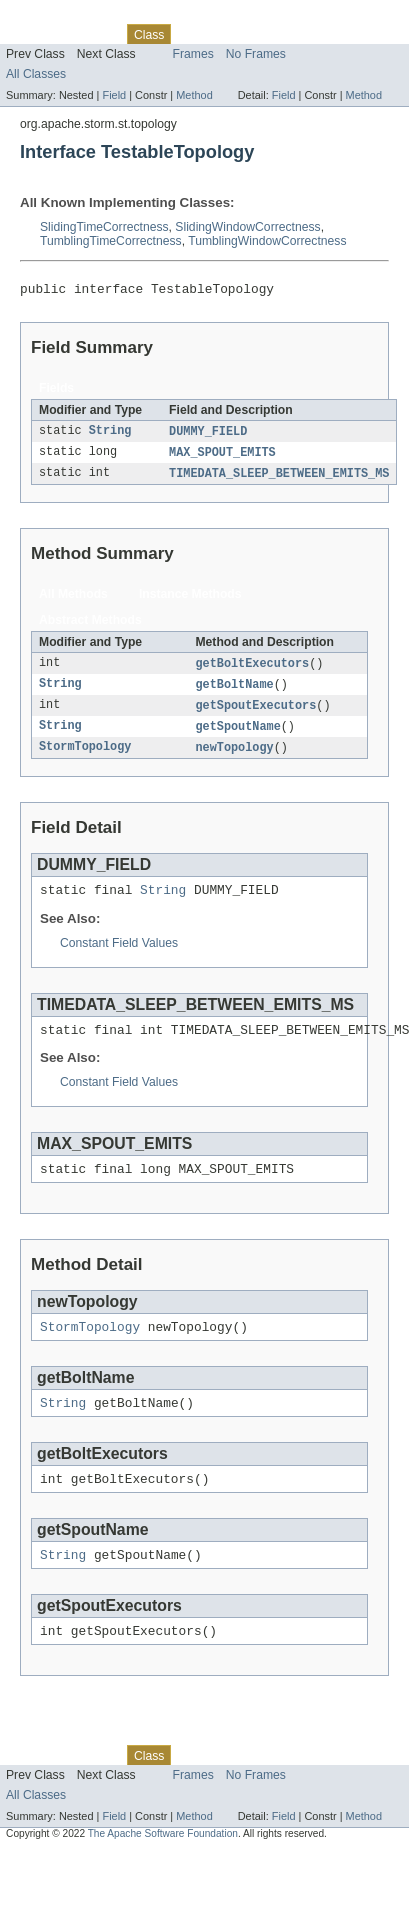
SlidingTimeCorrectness (104, 227)
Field (114, 95)
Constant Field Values (119, 957)
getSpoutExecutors (255, 714)
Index (342, 34)
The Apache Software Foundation (163, 1868)
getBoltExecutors (252, 670)
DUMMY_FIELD (208, 435)
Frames (193, 54)
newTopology (234, 758)
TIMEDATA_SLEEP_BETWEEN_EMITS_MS (279, 479)
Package (92, 34)
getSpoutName (237, 736)
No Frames (256, 54)
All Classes (36, 74)
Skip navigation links (55, 17)
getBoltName (234, 692)
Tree (228, 34)
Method (194, 95)
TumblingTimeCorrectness (111, 241)
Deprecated (284, 34)
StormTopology (85, 758)
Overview (31, 34)
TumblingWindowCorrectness (267, 241)
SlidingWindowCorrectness (247, 227)
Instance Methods (190, 600)
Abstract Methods (90, 626)
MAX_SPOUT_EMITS (222, 457)
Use (193, 34)
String (110, 435)
